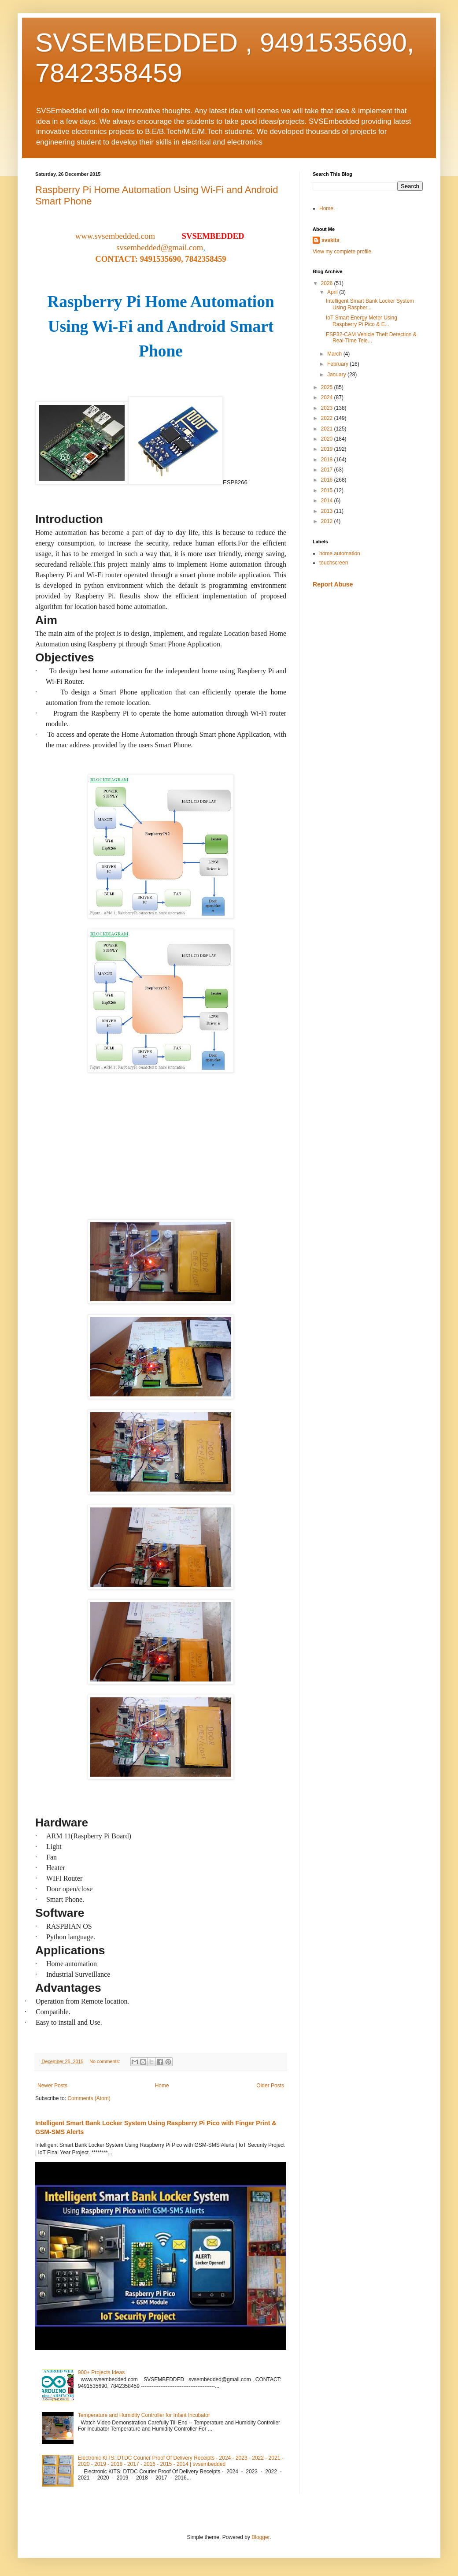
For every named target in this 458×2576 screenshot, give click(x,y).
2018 (327, 460)
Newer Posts (52, 2085)
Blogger (260, 2537)
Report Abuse (333, 584)
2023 (327, 408)
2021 (327, 429)
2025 (327, 387)
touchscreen (333, 563)
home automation (339, 553)
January (337, 374)
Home (162, 2085)
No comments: (105, 2061)
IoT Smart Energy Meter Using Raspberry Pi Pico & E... (361, 321)
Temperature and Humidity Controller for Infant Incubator (144, 2415)
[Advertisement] (368, 657)
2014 (327, 500)
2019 (327, 449)
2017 (327, 470)
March (335, 354)
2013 (327, 511)
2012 (327, 521)
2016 (327, 480)
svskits (330, 240)
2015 (327, 490)
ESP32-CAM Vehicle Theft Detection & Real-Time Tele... (371, 337)
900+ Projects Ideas (101, 2372)
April (333, 292)
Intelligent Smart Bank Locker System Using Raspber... (370, 304)
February (338, 364)
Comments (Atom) (88, 2098)
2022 (327, 418)
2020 (327, 439)
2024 (327, 397)
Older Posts (270, 2085)
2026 (327, 283)
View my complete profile (342, 252)
